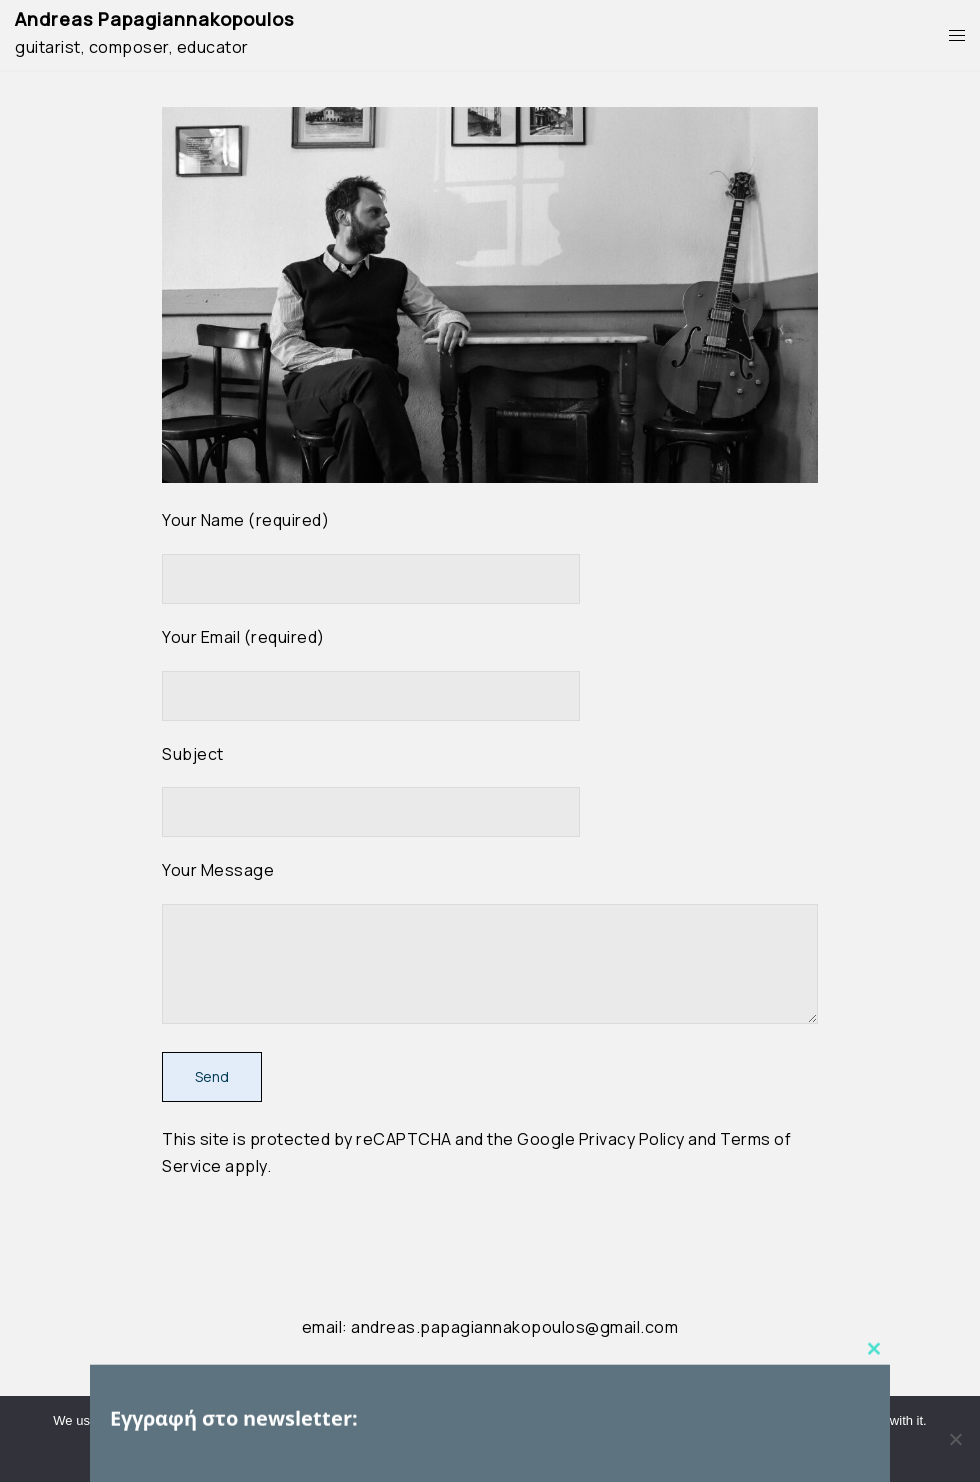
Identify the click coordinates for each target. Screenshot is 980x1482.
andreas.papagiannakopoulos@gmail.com (514, 1327)
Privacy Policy (632, 1139)
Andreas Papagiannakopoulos (154, 19)
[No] (955, 1439)
